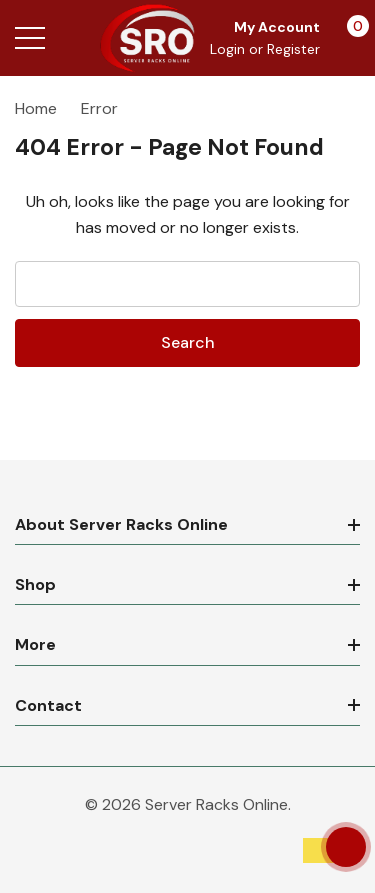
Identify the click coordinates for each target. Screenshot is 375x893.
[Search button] (72, 38)
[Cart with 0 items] (347, 38)
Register (293, 49)
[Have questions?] (346, 847)
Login (229, 49)
